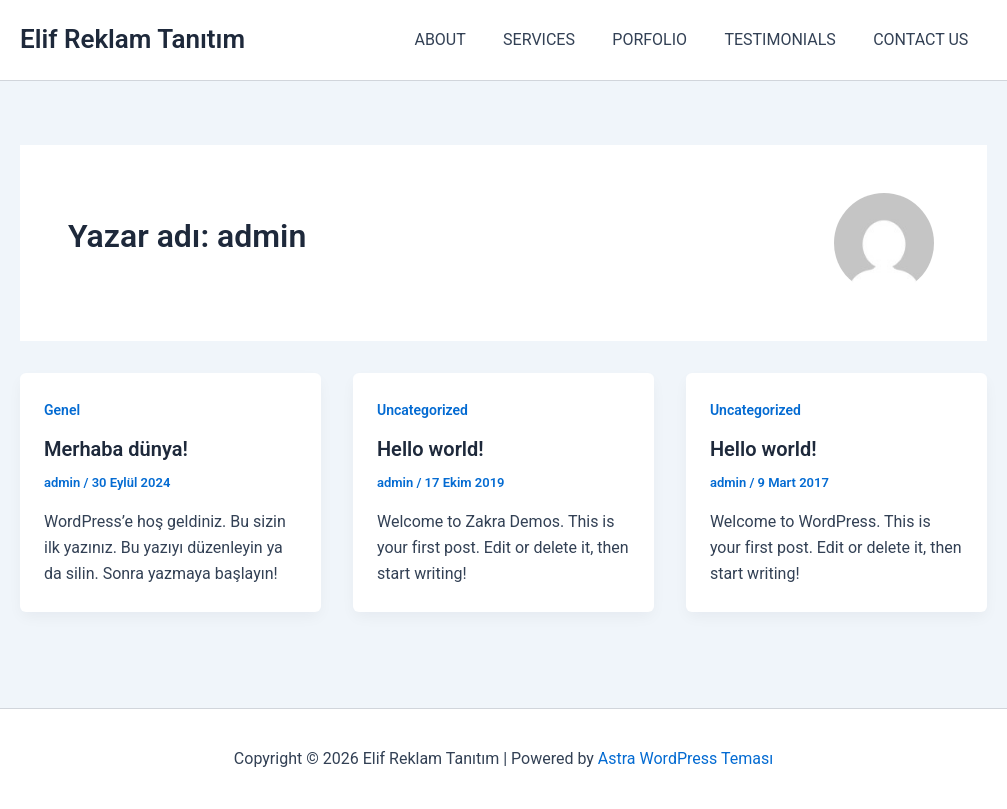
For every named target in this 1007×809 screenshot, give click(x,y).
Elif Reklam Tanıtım (132, 39)
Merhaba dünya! (116, 449)
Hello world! (430, 449)
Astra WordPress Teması (685, 758)
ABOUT (463, 39)
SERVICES (558, 39)
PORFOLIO (663, 39)
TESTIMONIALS (787, 39)
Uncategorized (422, 410)
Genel (62, 410)
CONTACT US (923, 39)
